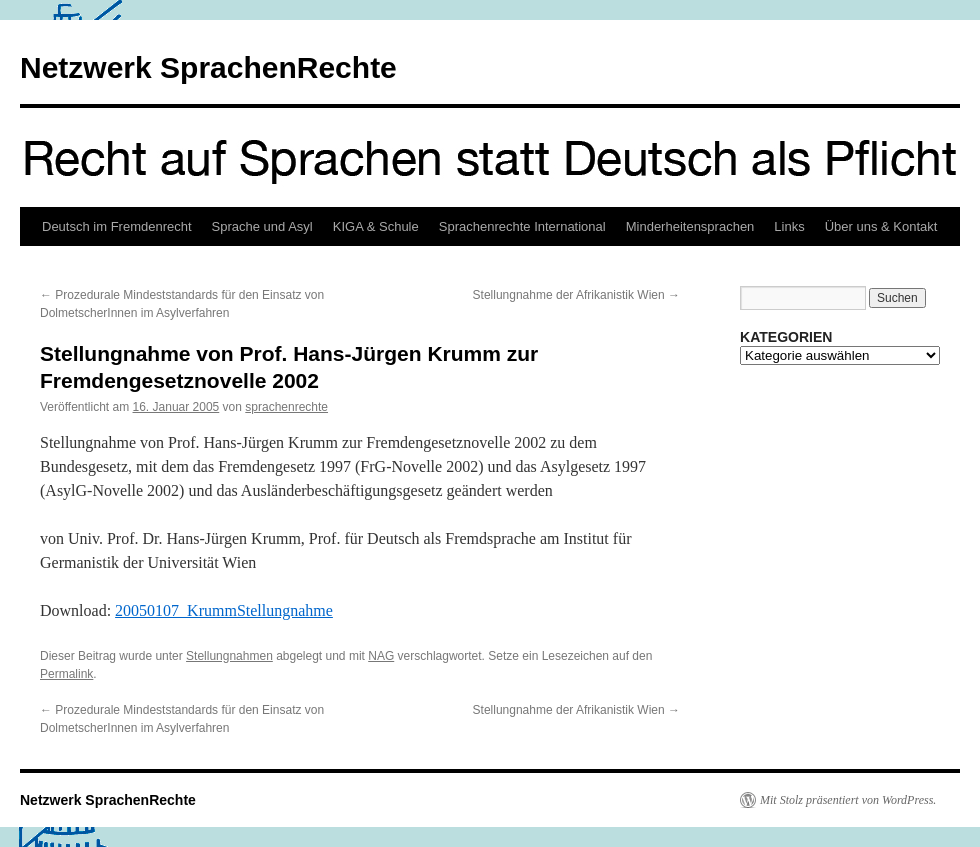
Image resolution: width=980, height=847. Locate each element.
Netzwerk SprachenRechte (208, 67)
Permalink (66, 674)
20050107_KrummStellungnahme (224, 610)
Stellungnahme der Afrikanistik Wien (576, 295)
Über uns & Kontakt (881, 226)
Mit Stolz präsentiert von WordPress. (848, 800)
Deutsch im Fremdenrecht (117, 226)
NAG (381, 656)
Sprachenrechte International (522, 226)
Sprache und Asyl (262, 226)
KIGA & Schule (376, 226)
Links (789, 226)
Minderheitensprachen (690, 226)
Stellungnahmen (229, 656)
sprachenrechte (286, 407)
